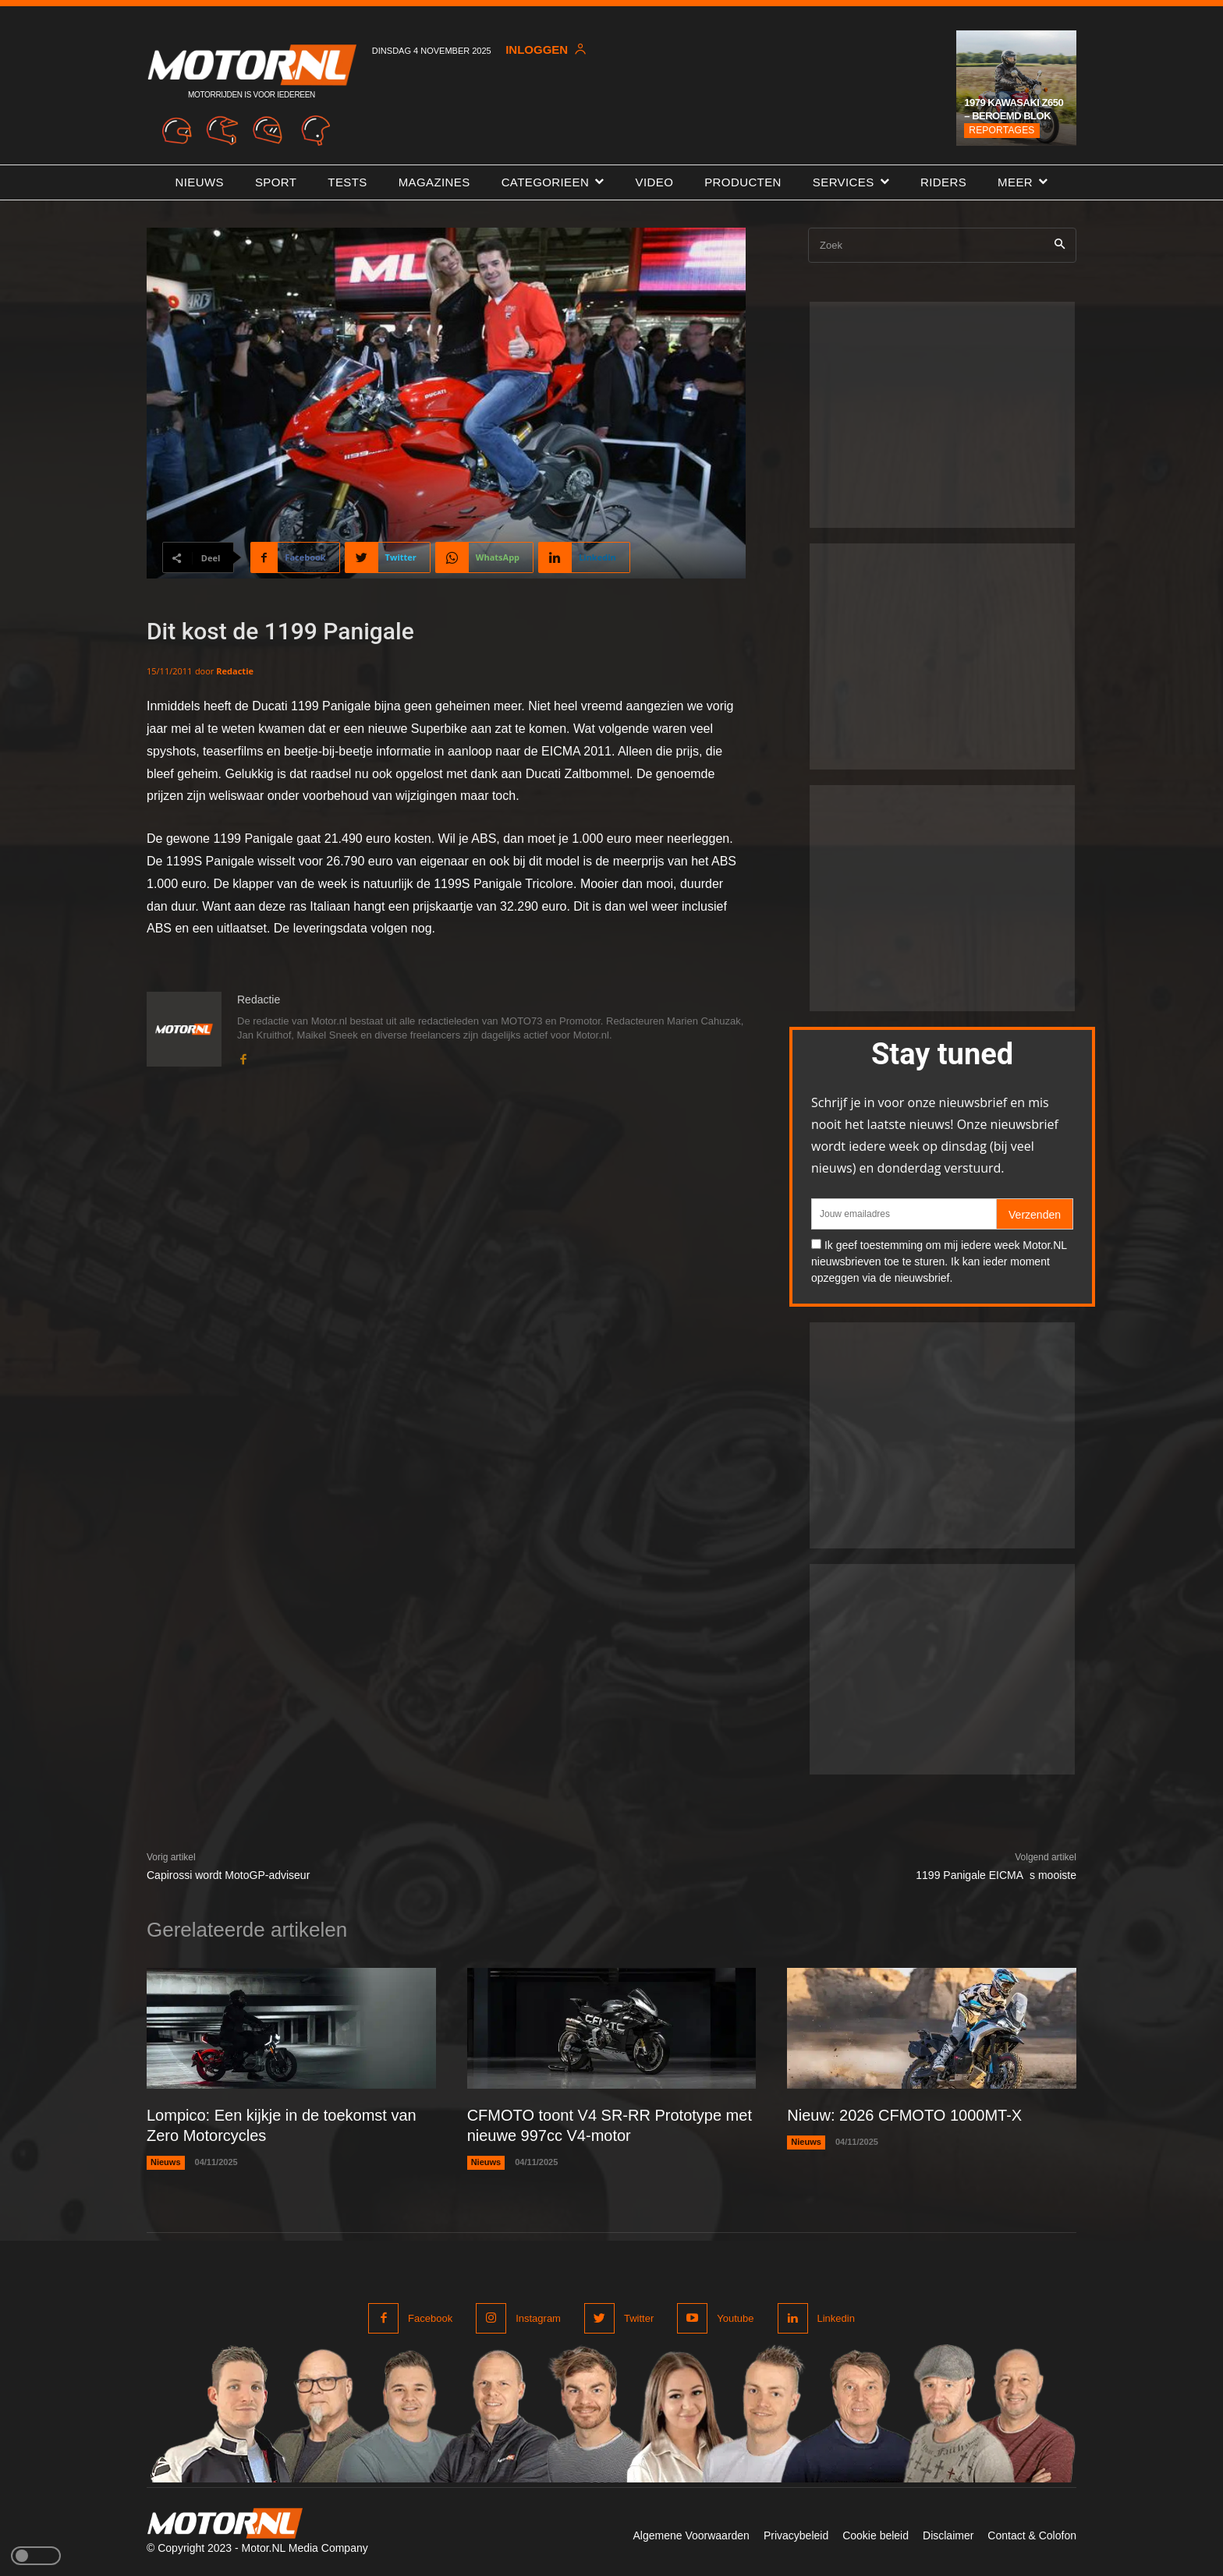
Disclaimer (948, 2535)
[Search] (1059, 245)
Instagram (538, 2318)
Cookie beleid (875, 2535)
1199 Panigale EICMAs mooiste (996, 1875)
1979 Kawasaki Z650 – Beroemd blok (1013, 109)
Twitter (639, 2318)
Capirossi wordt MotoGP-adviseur (228, 1875)
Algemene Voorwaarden (691, 2535)
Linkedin (836, 2318)
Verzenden (1035, 1214)
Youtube (735, 2318)
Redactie (234, 671)
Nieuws (166, 2162)
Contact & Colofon (1031, 2535)
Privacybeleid (796, 2535)
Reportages (1001, 130)
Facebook (430, 2318)
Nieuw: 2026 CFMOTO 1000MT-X (904, 2115)
